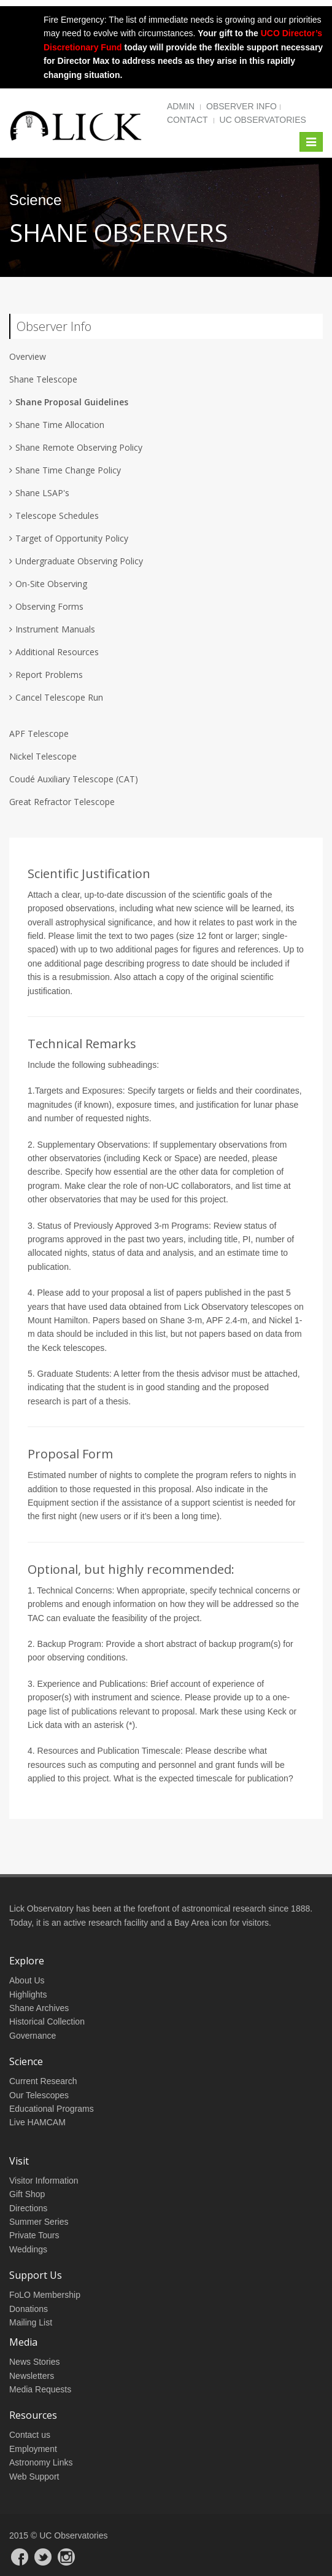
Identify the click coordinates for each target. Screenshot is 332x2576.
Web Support (34, 2476)
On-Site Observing (51, 584)
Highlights (28, 1994)
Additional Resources (57, 652)
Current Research (43, 2081)
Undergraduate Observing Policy (79, 561)
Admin (181, 106)
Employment (33, 2449)
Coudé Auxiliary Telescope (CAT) (73, 779)
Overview (27, 356)
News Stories (34, 2362)
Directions (28, 2208)
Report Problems (49, 674)
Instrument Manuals (55, 629)
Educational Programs (51, 2109)
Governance (32, 2036)
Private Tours (34, 2235)
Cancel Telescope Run (59, 697)
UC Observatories (263, 120)
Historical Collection (47, 2021)
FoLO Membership (44, 2295)
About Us (27, 1980)
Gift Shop (27, 2194)
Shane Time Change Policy (68, 470)
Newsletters (31, 2376)
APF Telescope (39, 733)
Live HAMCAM (37, 2122)
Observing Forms (49, 606)
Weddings (28, 2249)
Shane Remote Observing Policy (78, 447)
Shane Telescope (43, 379)
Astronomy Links (40, 2462)
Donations (28, 2309)
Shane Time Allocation (59, 424)
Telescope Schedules (57, 515)
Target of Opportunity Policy (71, 538)
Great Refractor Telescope (62, 801)
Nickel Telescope (43, 756)
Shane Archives (39, 2008)
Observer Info (241, 106)
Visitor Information (44, 2180)
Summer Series (38, 2222)
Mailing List (30, 2322)
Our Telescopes (39, 2095)
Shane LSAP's (42, 493)
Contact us (29, 2435)
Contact (187, 120)
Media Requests (40, 2389)
